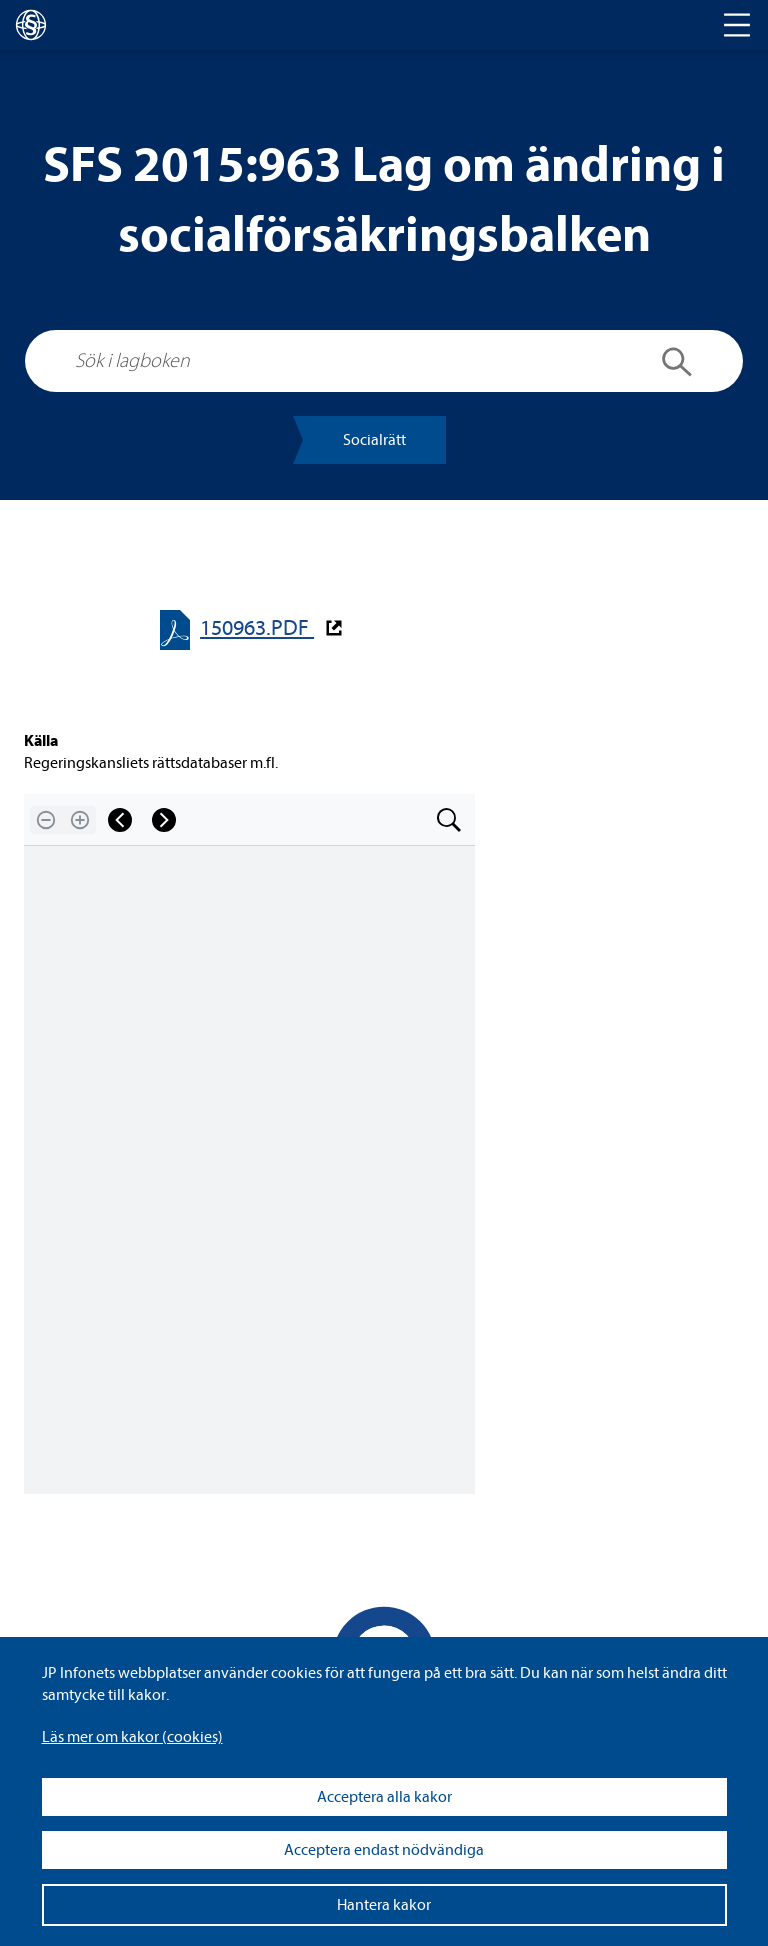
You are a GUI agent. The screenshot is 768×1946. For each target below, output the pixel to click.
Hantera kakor (384, 1905)
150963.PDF (257, 628)
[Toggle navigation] (737, 25)
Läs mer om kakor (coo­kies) (132, 1737)
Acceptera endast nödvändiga (384, 1850)
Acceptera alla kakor (384, 1797)
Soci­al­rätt (374, 440)
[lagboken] (31, 25)
